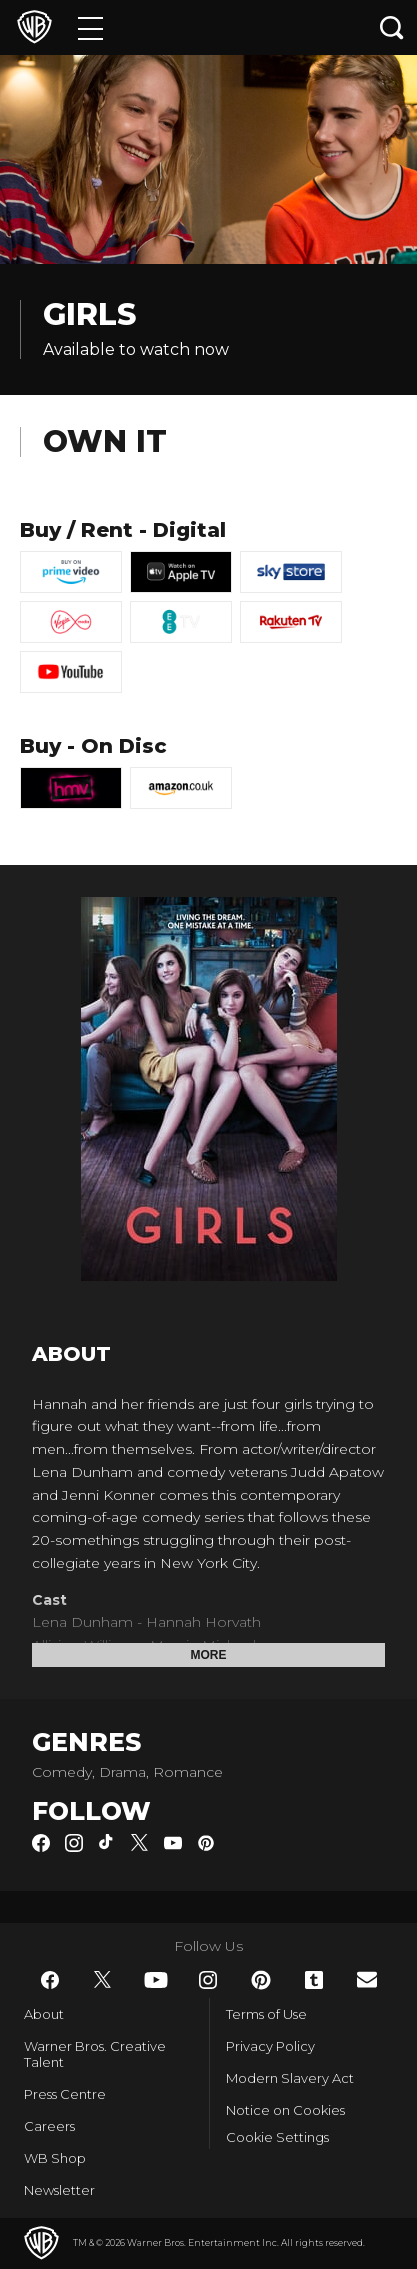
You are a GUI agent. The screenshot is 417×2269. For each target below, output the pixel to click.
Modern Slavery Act (290, 2078)
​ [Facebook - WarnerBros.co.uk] (50, 1980)
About (44, 2014)
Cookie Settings (277, 2137)
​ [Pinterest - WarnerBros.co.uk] (261, 1980)
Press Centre (65, 2094)
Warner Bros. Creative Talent (95, 2054)
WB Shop (55, 2158)
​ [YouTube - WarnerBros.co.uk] (156, 1980)
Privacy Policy (270, 2046)
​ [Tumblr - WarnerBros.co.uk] (314, 1980)
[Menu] (90, 27)
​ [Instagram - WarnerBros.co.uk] (208, 1980)
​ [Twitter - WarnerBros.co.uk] (103, 1980)
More (209, 1655)
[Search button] (392, 27)
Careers (49, 2126)
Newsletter (59, 2190)
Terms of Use (266, 2014)
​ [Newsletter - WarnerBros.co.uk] (367, 1979)
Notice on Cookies (285, 2110)
